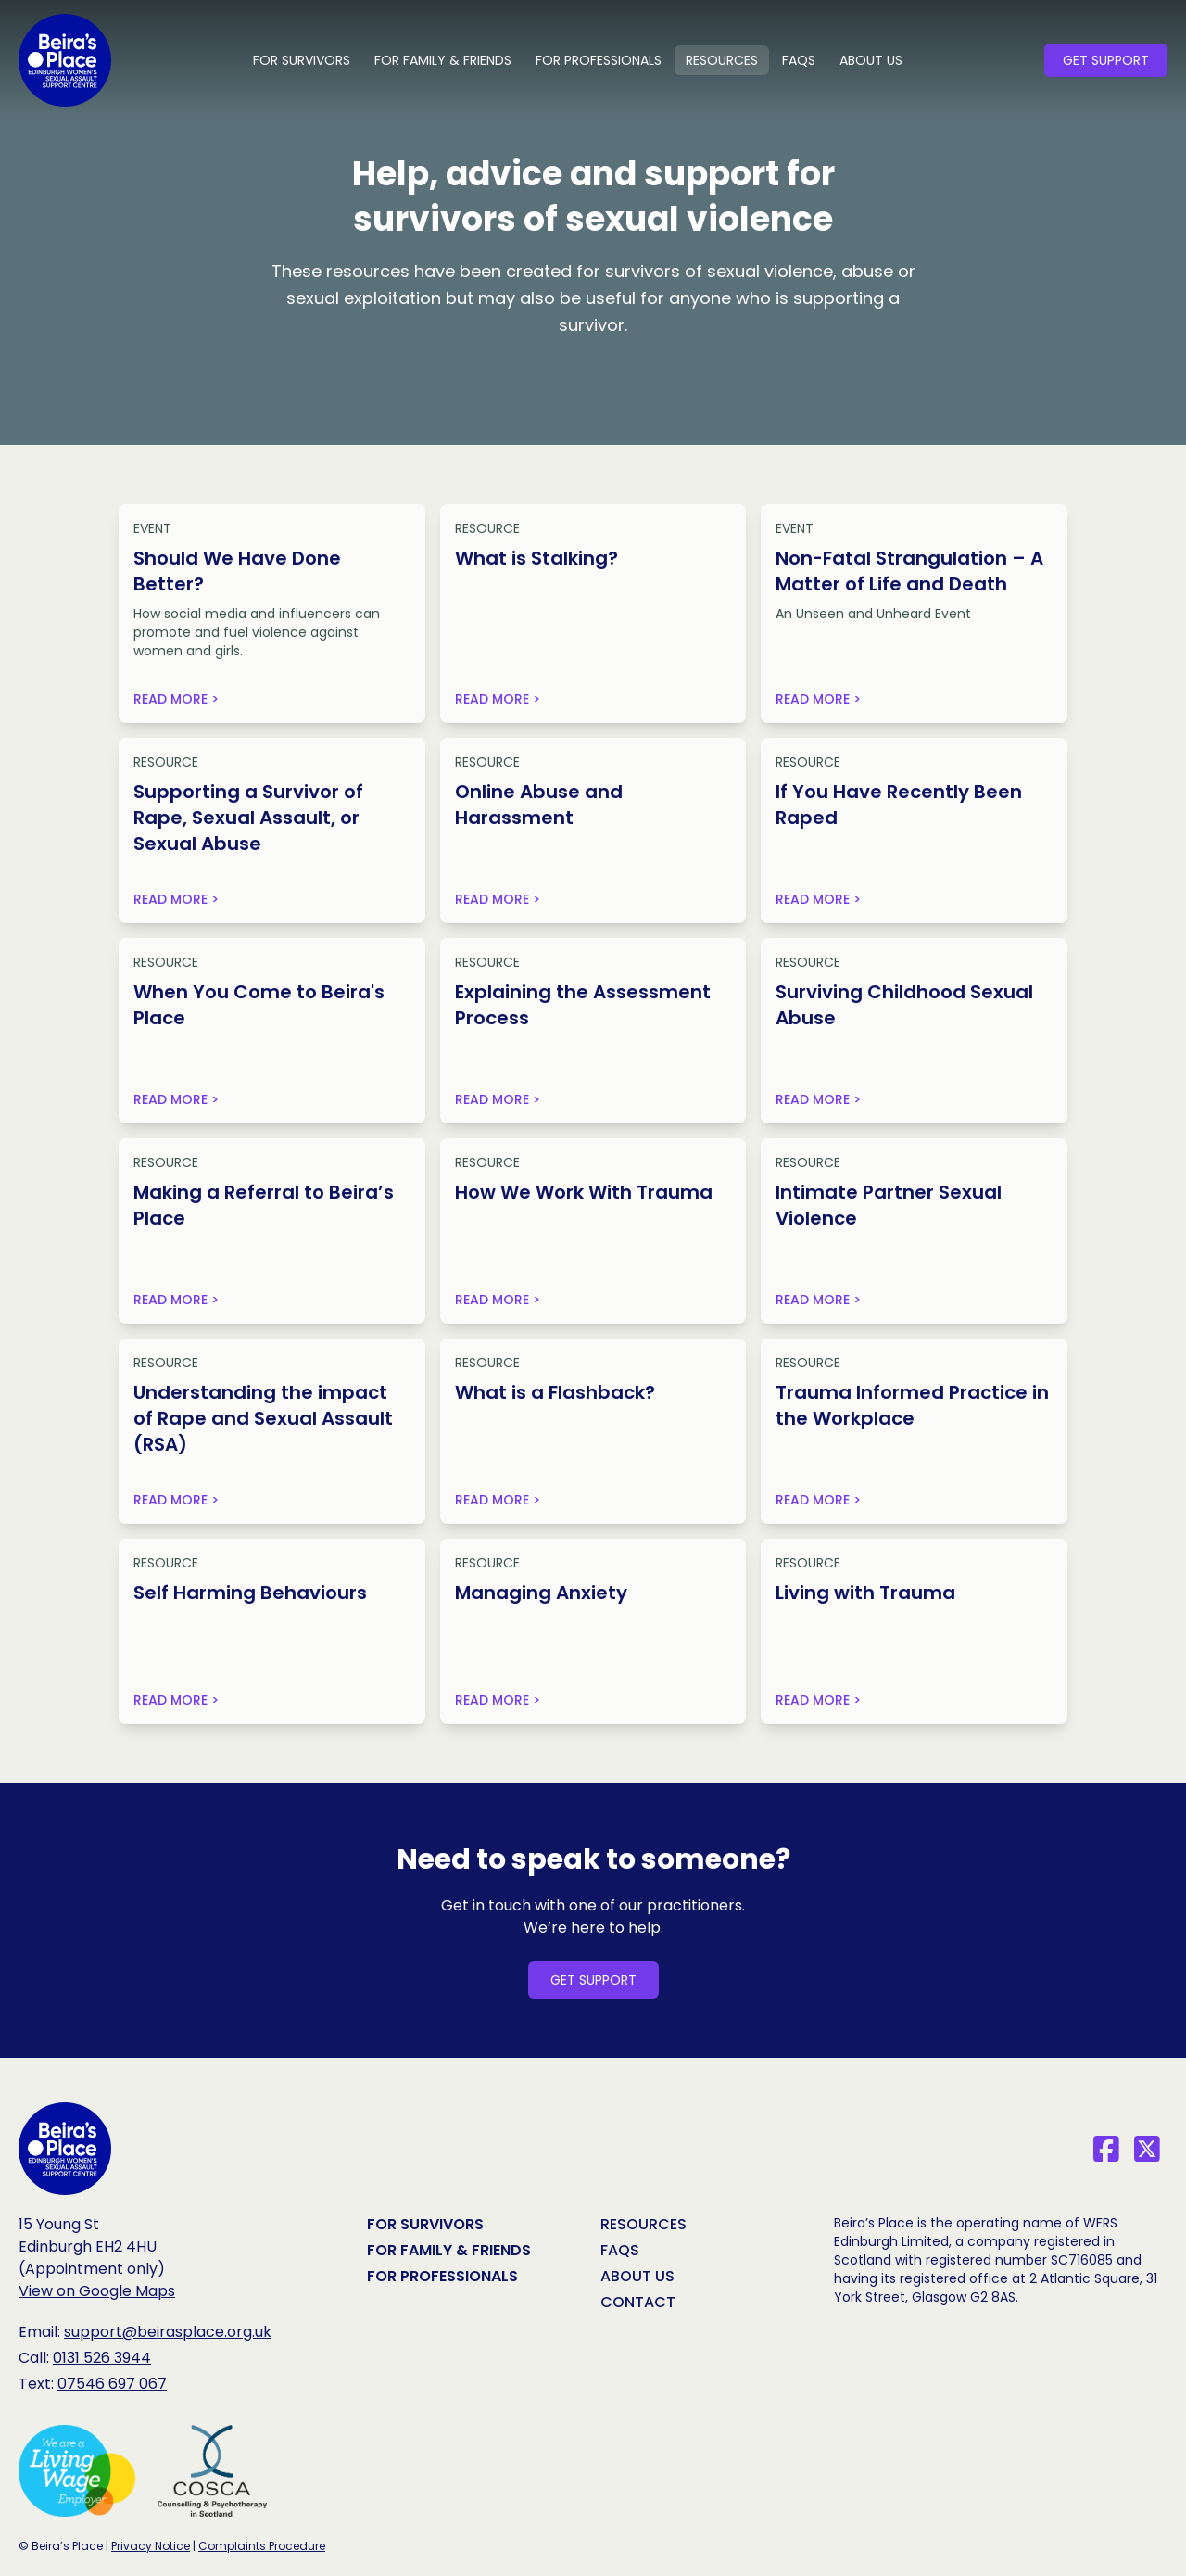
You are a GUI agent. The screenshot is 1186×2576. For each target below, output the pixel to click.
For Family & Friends (442, 60)
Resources (722, 60)
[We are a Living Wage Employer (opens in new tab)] (77, 2471)
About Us (870, 60)
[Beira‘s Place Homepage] (65, 2148)
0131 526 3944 (102, 2357)
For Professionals (599, 60)
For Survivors (301, 60)
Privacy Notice (150, 2546)
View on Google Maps (97, 2291)
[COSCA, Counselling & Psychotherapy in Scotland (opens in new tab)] (212, 2471)
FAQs (798, 60)
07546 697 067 (112, 2383)
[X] (1147, 2148)
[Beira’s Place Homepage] (65, 60)
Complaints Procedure (261, 2546)
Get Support (1106, 60)
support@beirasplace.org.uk (167, 2331)
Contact (637, 2302)
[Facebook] (1106, 2148)
